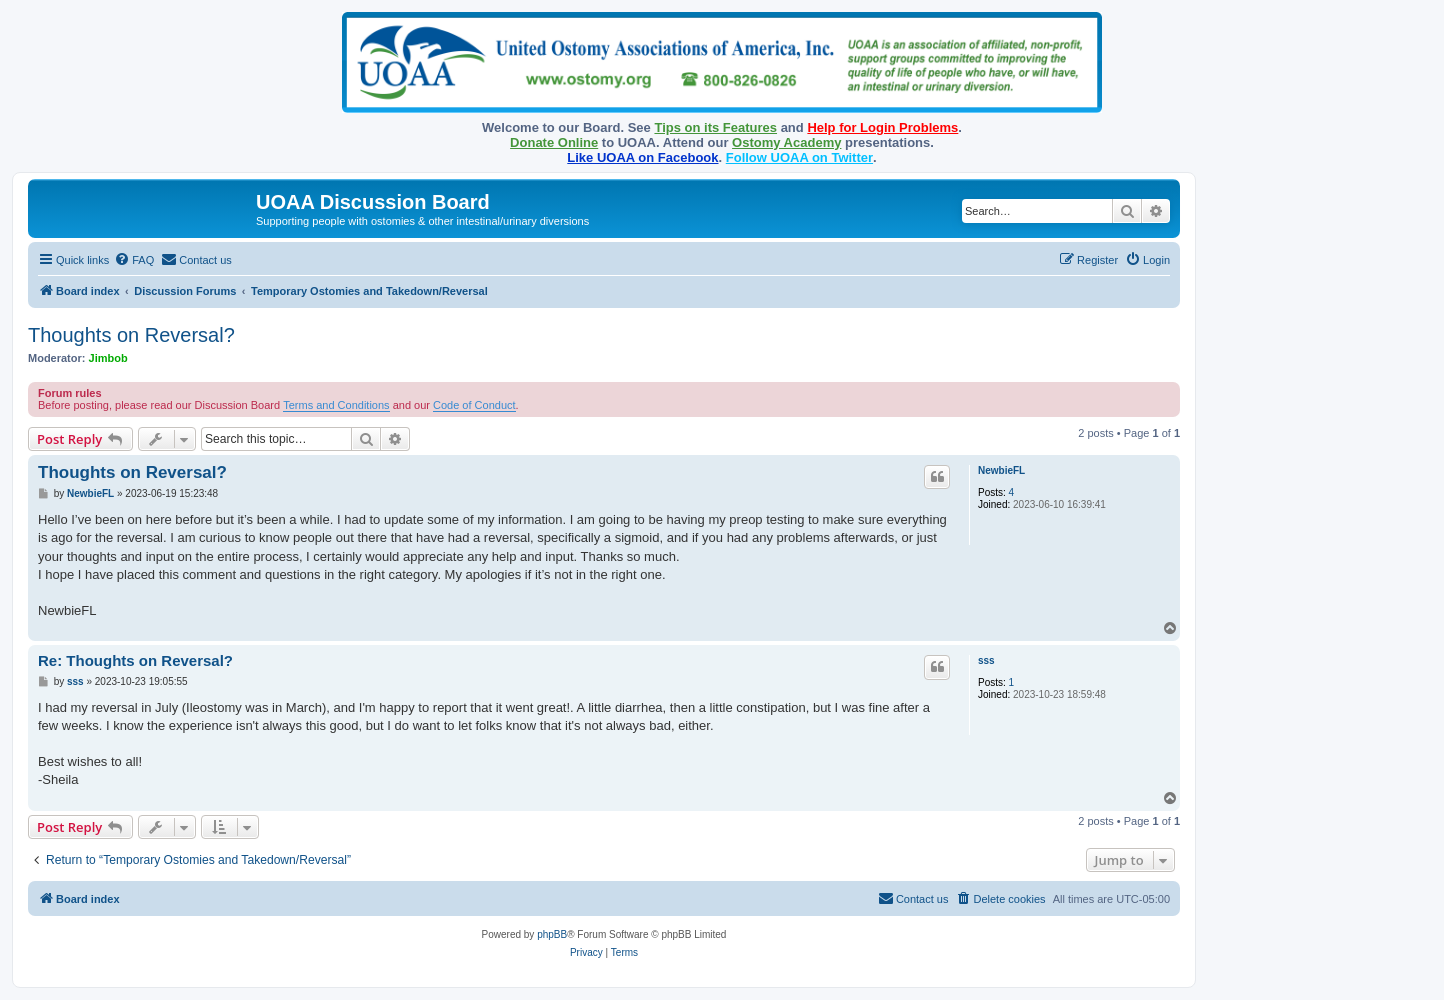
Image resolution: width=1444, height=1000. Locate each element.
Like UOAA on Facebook (642, 157)
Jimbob (108, 358)
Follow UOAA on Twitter (799, 157)
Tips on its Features (715, 127)
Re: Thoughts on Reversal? (135, 660)
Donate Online (554, 142)
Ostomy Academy (786, 142)
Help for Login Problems (882, 127)
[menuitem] (134, 260)
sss (986, 660)
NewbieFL (1001, 470)
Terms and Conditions (336, 405)
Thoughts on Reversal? (131, 335)
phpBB (552, 934)
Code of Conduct (474, 405)
